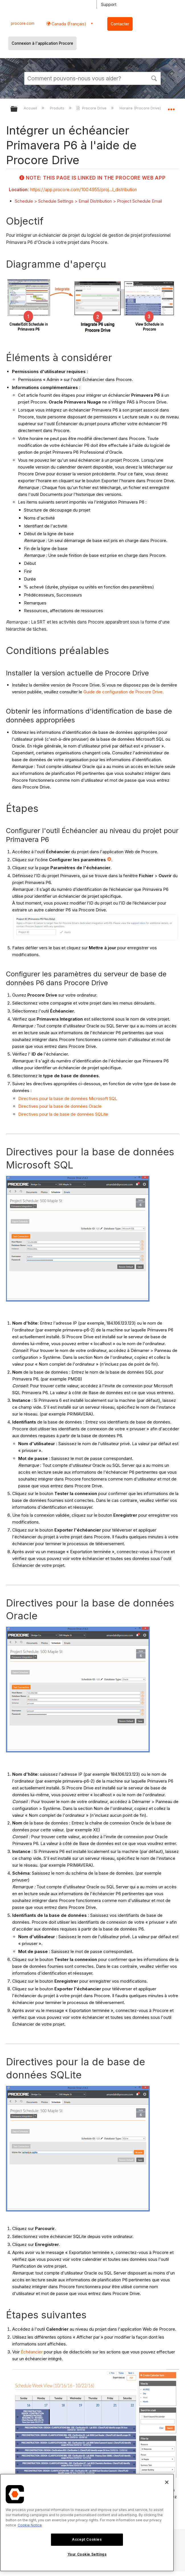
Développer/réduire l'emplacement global (171, 107)
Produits (57, 108)
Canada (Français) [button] (68, 23)
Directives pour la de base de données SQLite (63, 1114)
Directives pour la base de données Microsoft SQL (67, 1098)
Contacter (120, 24)
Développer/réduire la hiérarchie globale (17, 109)
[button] (154, 78)
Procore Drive (92, 108)
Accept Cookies (87, 2539)
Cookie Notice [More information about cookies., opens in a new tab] (30, 2525)
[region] (87, 2522)
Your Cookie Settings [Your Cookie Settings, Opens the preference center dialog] (87, 2554)
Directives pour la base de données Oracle (60, 1106)
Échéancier (32, 2352)
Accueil (31, 108)
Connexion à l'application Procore (42, 43)
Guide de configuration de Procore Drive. (123, 692)
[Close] (167, 2482)
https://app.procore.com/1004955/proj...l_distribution (83, 189)
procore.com (22, 23)
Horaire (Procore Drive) (141, 108)
